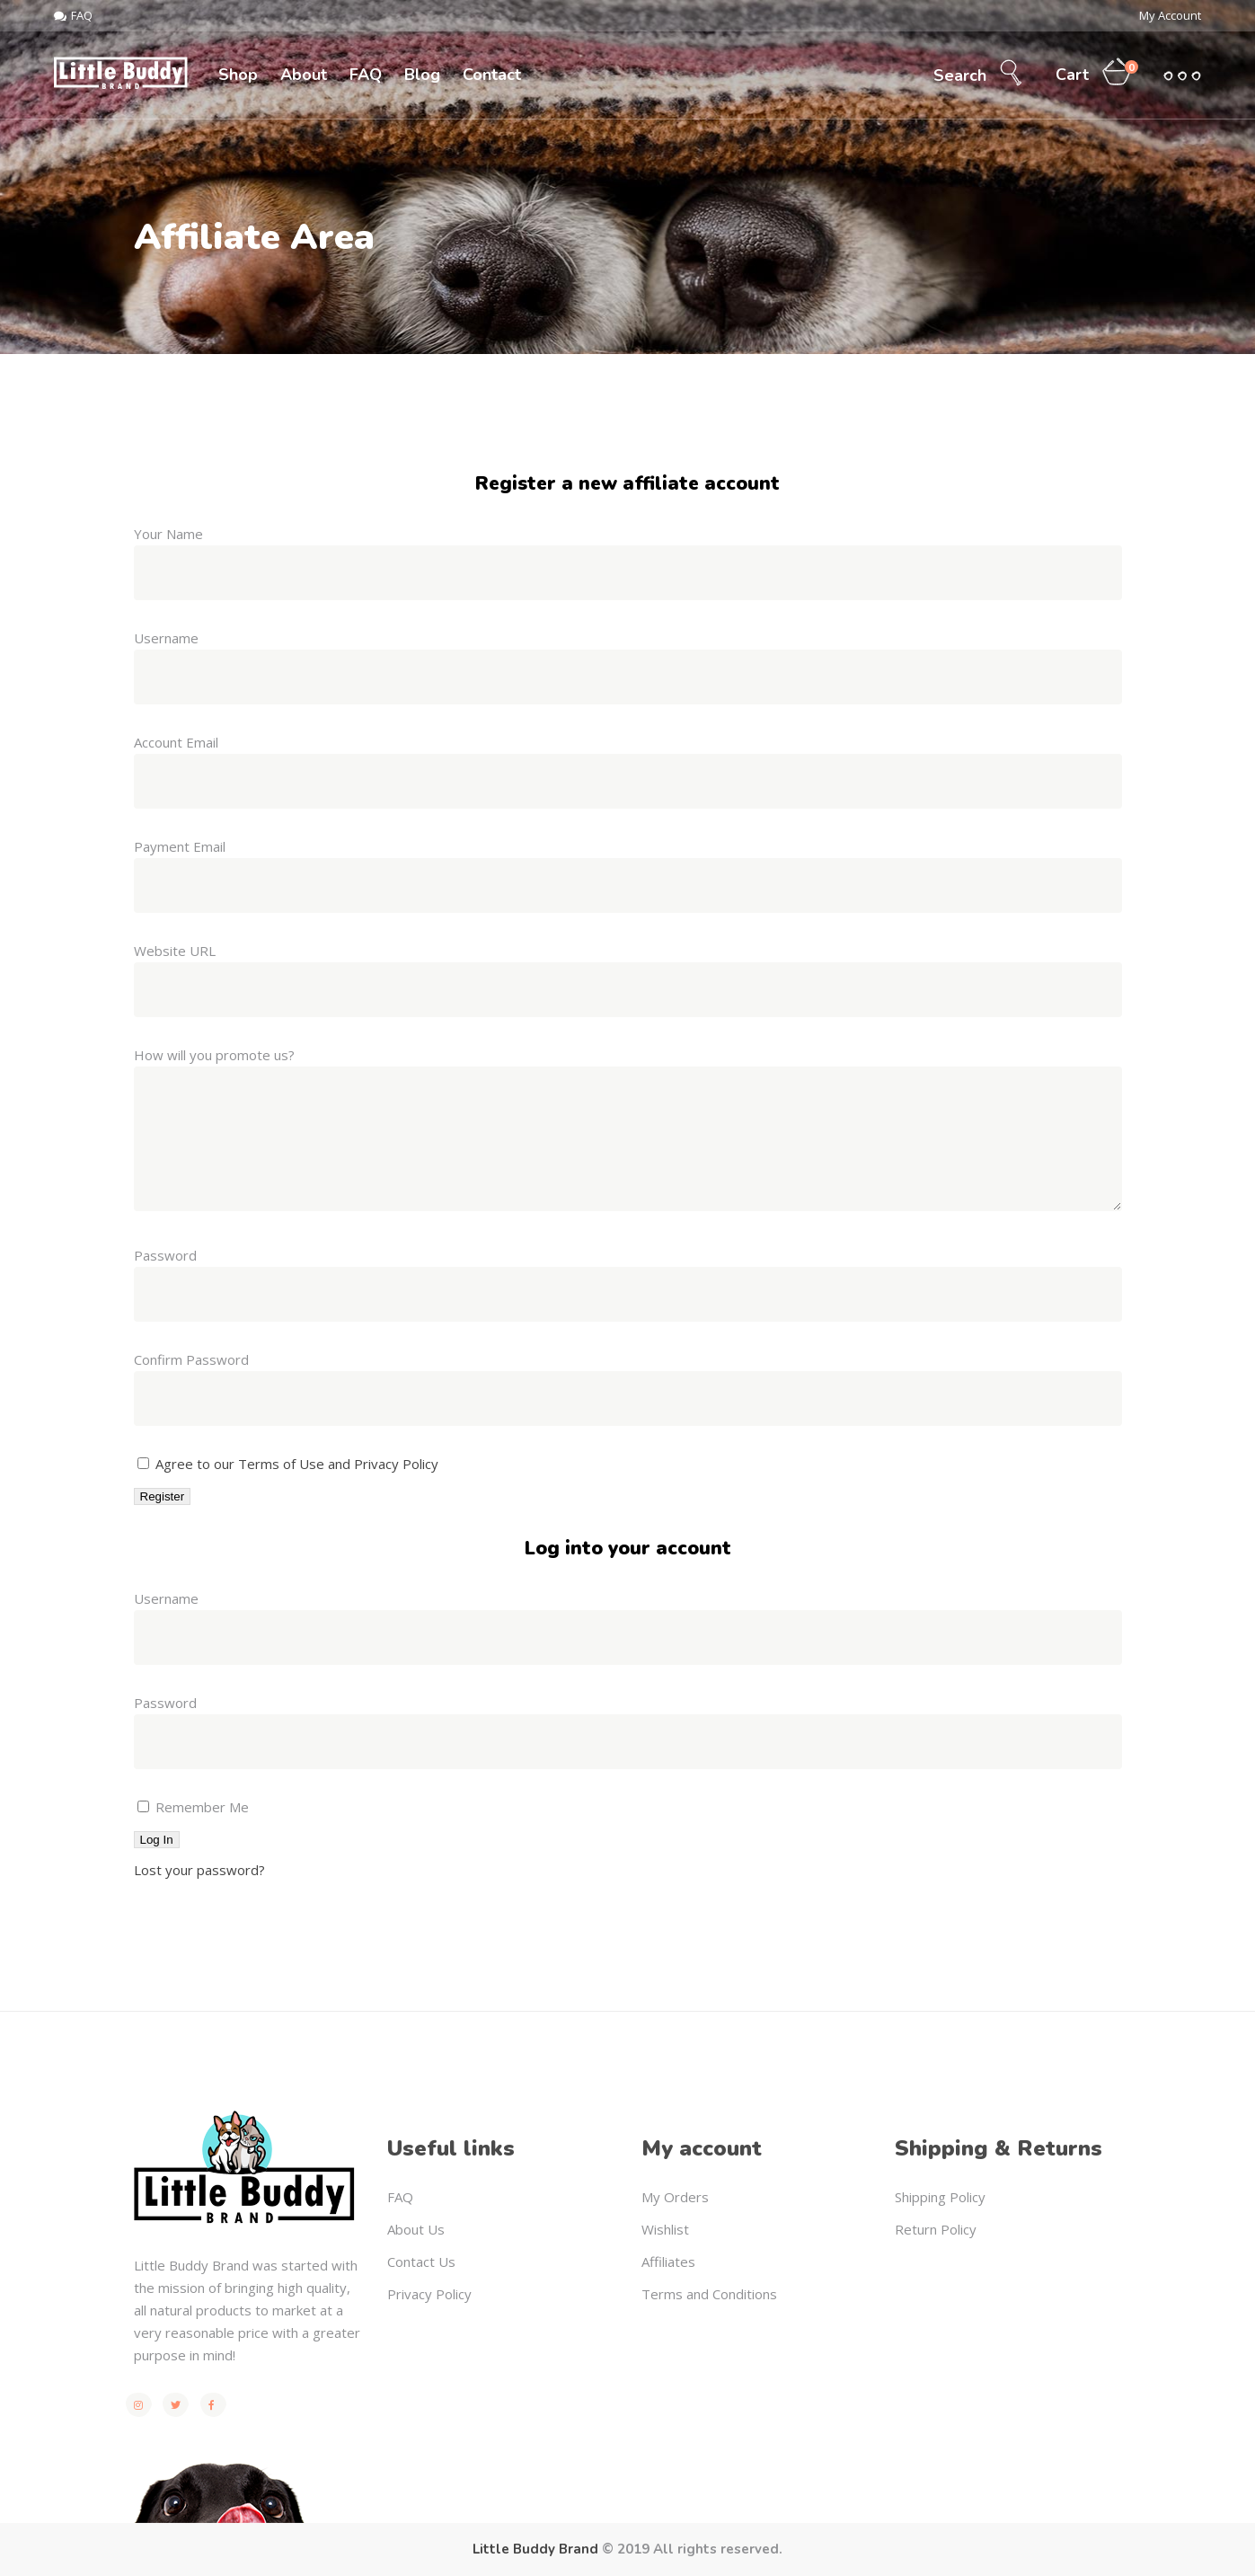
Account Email (176, 742)
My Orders (675, 2197)
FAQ (400, 2197)
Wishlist (665, 2229)
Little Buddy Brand (535, 2549)
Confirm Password (191, 1359)
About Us (416, 2229)
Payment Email (179, 846)
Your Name (168, 534)
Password (165, 1255)
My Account (1170, 15)
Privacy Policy (429, 2294)
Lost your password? (199, 1870)
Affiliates (668, 2262)
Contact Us (421, 2262)
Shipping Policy (940, 2197)
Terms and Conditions (709, 2294)
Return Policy (936, 2229)
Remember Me (193, 1807)
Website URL (175, 951)
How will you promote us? (214, 1055)
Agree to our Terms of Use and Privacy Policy (296, 1464)
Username (166, 638)
